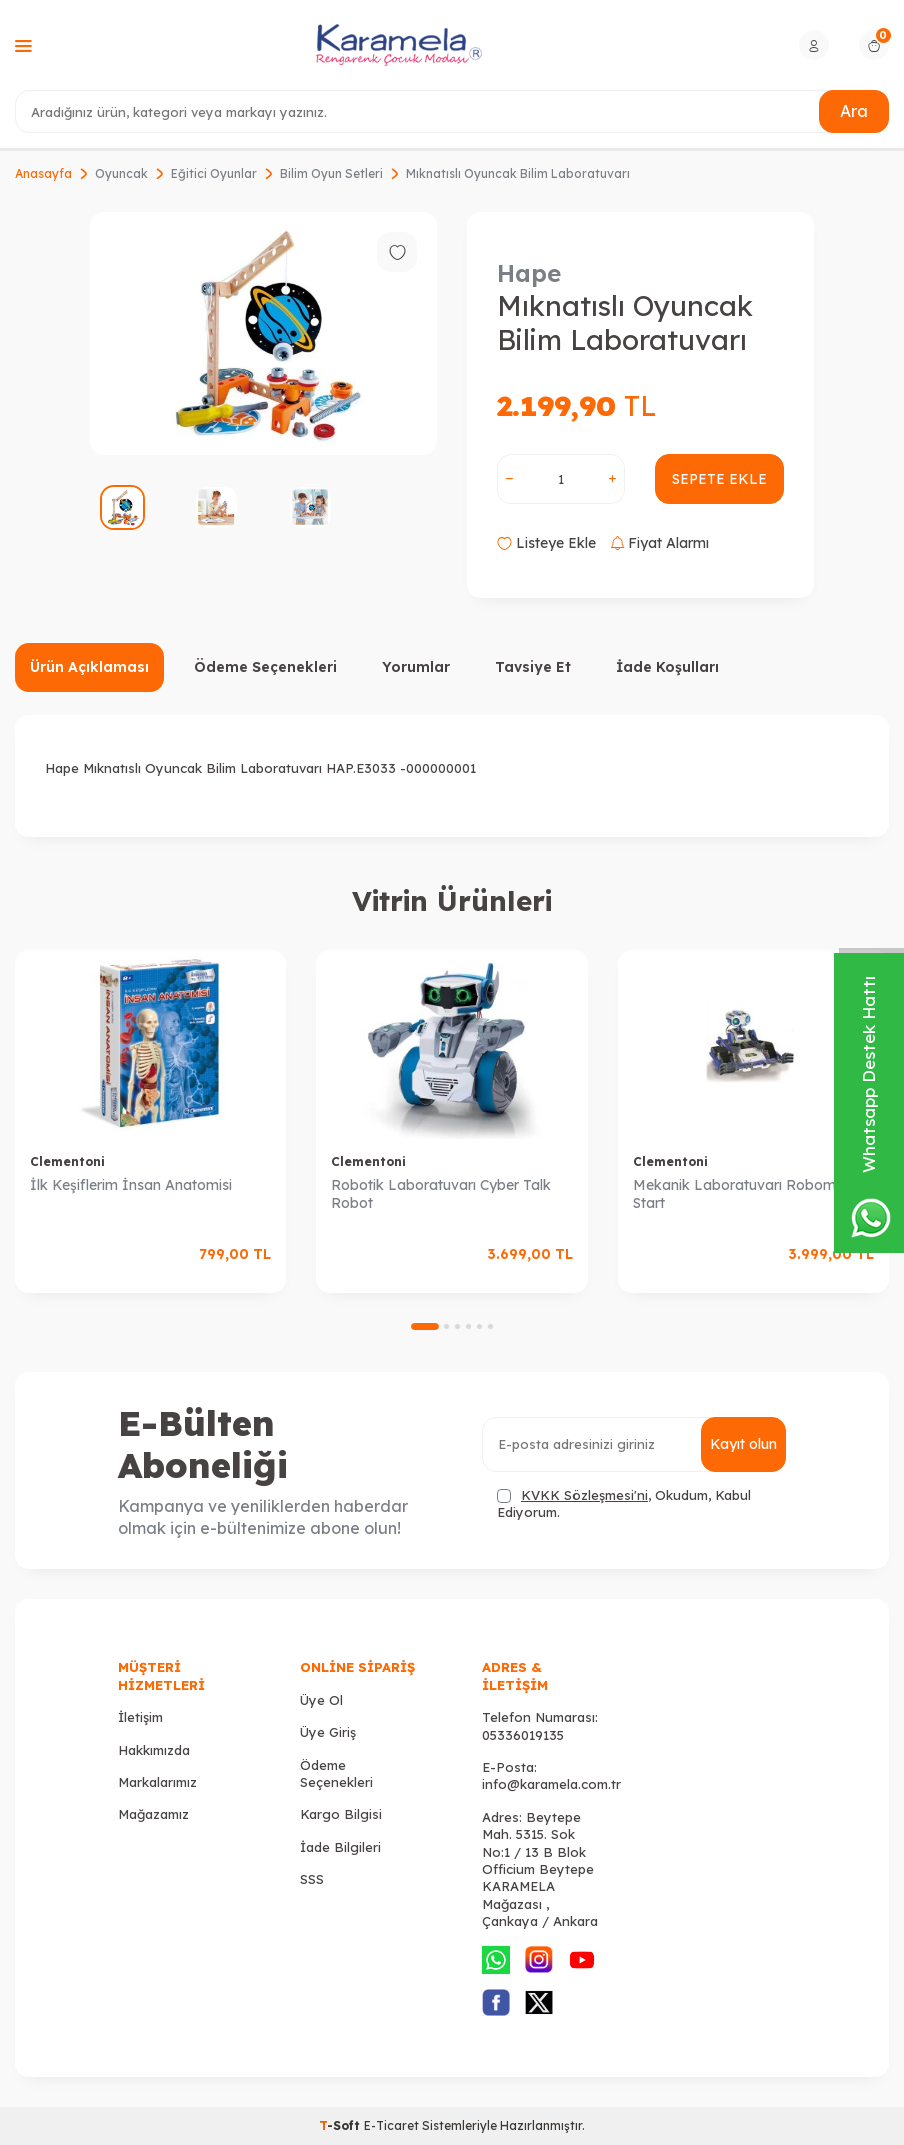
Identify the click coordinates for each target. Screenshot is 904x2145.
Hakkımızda (154, 1750)
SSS (312, 1879)
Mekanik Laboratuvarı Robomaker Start (749, 1194)
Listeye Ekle (546, 543)
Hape (529, 273)
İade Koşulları (667, 667)
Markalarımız (157, 1782)
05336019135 (523, 1735)
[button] (425, 1326)
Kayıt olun (743, 1444)
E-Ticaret (391, 2125)
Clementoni (67, 1161)
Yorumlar (416, 667)
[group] (263, 333)
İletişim (140, 1717)
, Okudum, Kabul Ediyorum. (624, 1503)
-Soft (341, 2125)
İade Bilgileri (340, 1847)
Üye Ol (321, 1700)
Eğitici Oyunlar (214, 173)
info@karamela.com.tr (551, 1784)
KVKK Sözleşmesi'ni (584, 1495)
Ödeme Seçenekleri (265, 667)
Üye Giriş (328, 1732)
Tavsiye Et (533, 667)
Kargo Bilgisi (341, 1814)
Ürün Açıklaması (89, 667)
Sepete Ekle (719, 479)
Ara (854, 111)
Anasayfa (43, 173)
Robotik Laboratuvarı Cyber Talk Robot (441, 1194)
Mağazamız (153, 1814)
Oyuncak (121, 173)
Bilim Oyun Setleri (331, 173)
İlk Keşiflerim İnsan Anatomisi (131, 1185)
